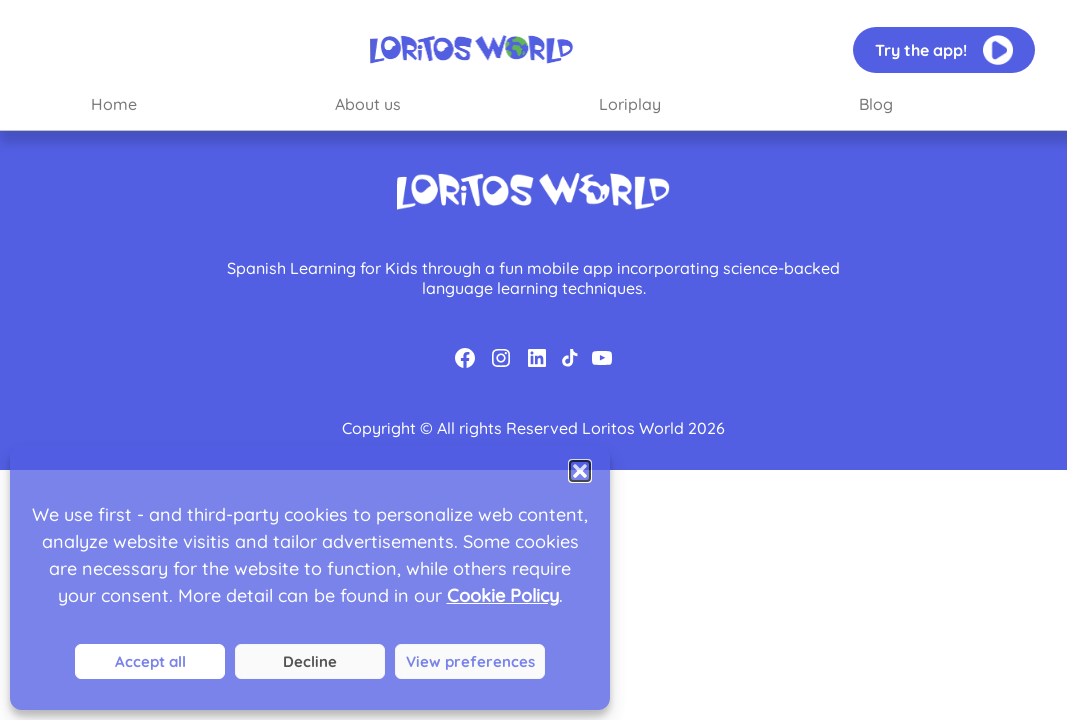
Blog (876, 104)
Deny (310, 661)
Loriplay (630, 104)
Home (114, 104)
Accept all (150, 661)
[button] (580, 471)
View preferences (470, 661)
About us (368, 104)
